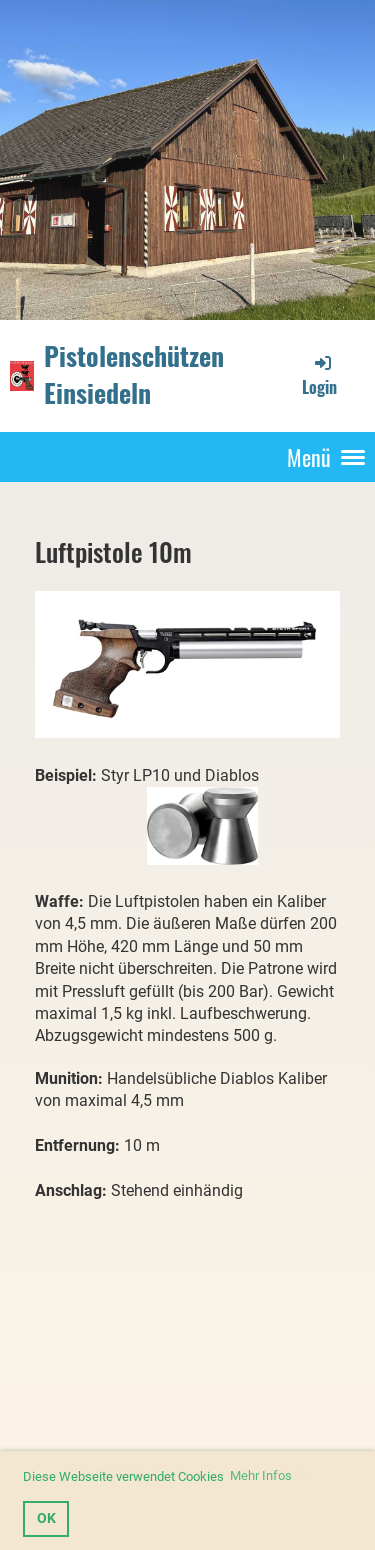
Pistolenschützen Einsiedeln (134, 375)
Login (319, 375)
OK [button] (46, 1518)
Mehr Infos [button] (261, 1475)
